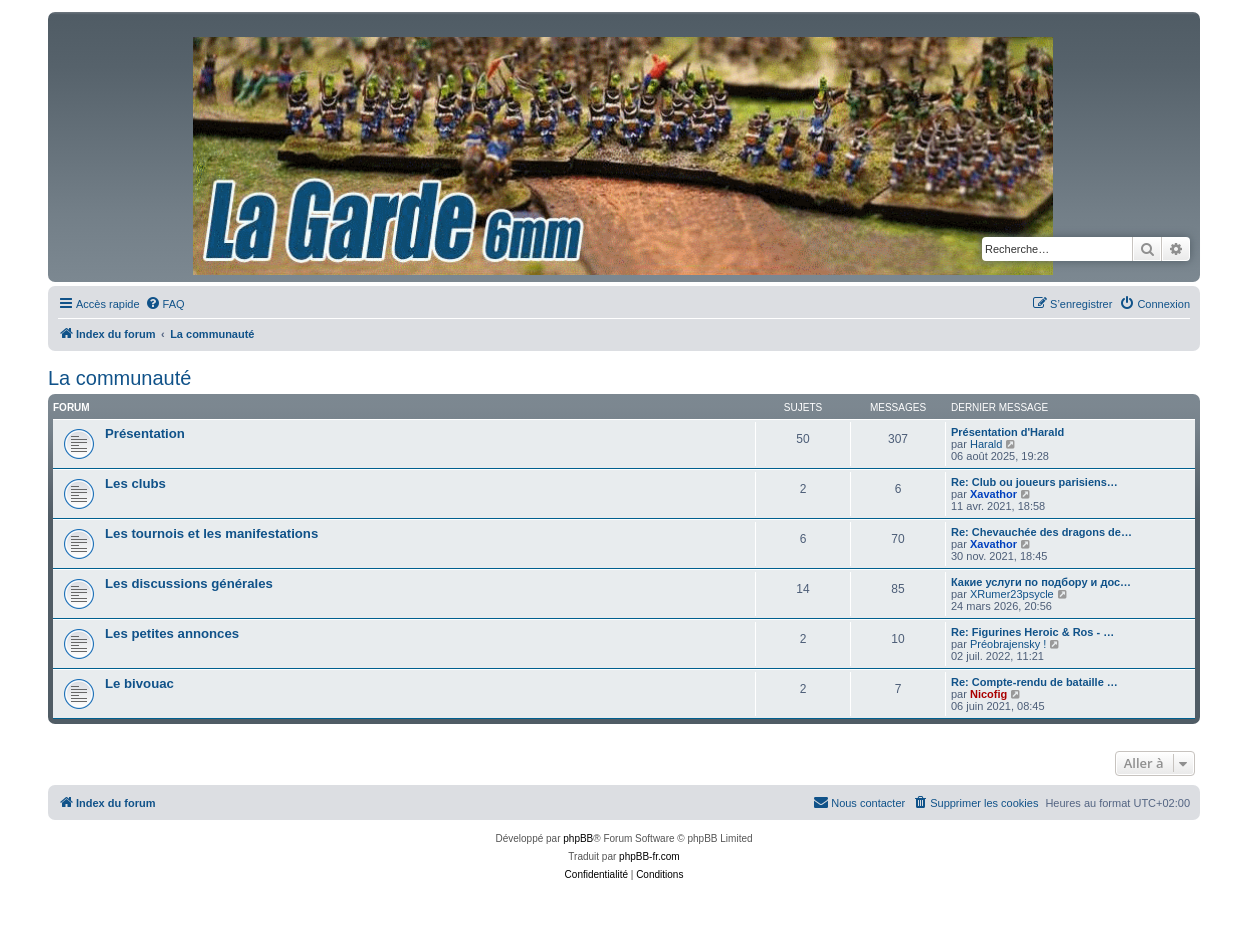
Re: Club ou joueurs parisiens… (1034, 482)
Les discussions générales (189, 583)
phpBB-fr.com (649, 856)
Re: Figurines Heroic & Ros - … (1032, 632)
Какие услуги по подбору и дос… (1041, 582)
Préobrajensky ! (1008, 644)
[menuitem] (165, 304)
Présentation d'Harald (1007, 432)
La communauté (119, 378)
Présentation (145, 433)
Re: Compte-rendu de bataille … (1034, 682)
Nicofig (988, 694)
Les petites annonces (172, 633)
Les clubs (135, 483)
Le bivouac (139, 683)
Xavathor (993, 494)
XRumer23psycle (1012, 594)
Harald (986, 444)
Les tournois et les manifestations (211, 533)
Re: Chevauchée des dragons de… (1041, 532)
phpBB (578, 838)
